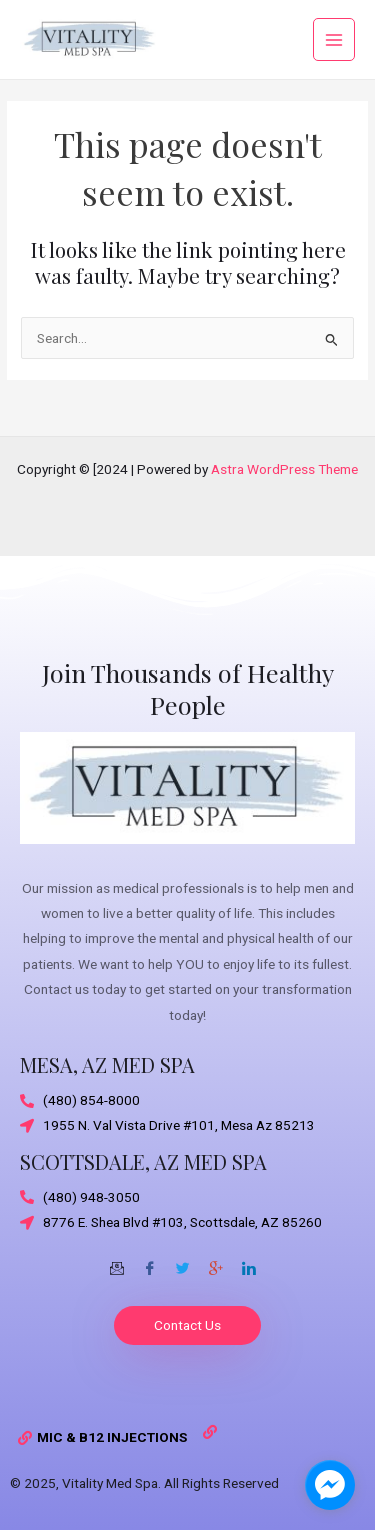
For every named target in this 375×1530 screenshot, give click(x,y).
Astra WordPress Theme (284, 469)
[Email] (117, 1261)
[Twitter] (183, 1261)
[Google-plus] (216, 1261)
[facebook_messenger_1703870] (330, 1485)
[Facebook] (150, 1261)
